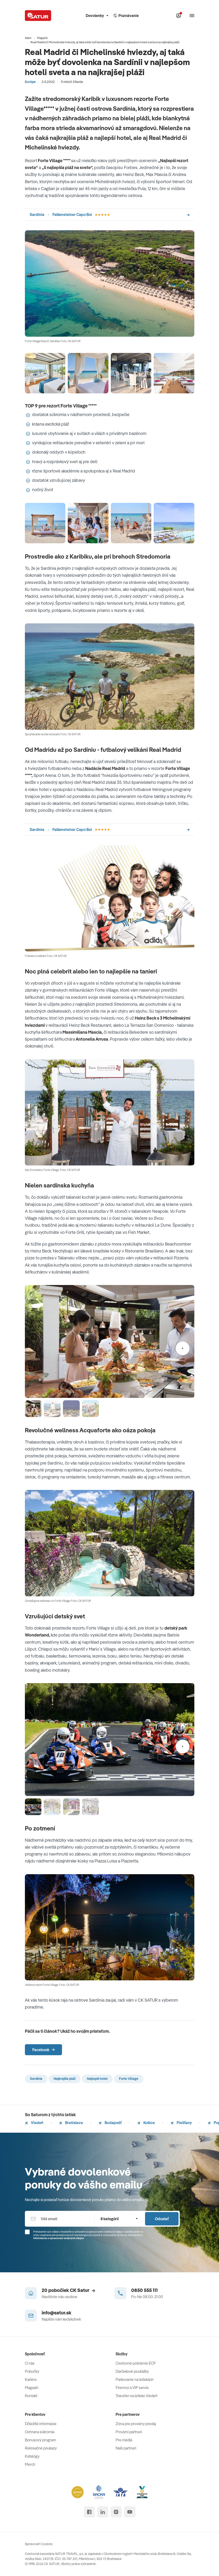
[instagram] (116, 2511)
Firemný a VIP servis (132, 2387)
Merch (30, 2464)
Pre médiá (124, 2440)
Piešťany (181, 2122)
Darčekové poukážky (132, 2371)
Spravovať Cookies (39, 2544)
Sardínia (36, 2078)
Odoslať (162, 2218)
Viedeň (34, 2122)
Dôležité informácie (40, 2423)
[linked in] (102, 2511)
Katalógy (32, 2456)
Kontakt (31, 2395)
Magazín (32, 2387)
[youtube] (129, 2511)
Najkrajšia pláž (65, 2078)
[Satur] (38, 15)
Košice (146, 2122)
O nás (29, 2363)
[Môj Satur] (179, 16)
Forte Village (128, 2078)
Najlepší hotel (97, 2078)
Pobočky (32, 2371)
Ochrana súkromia (39, 2431)
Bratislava (71, 2122)
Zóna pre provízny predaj (136, 2423)
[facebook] (89, 2511)
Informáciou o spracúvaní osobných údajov (58, 2238)
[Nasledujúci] (183, 1348)
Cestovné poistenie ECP (136, 2363)
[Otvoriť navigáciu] (192, 16)
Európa (30, 82)
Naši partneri (126, 2448)
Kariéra (30, 2379)
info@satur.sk (56, 2313)
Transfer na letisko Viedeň (136, 2395)
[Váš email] (59, 2218)
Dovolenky (97, 15)
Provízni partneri (129, 2431)
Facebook (43, 2049)
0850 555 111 (144, 2290)
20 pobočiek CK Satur (68, 2290)
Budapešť (110, 2122)
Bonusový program (40, 2440)
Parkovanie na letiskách (135, 2379)
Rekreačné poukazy (41, 2448)
